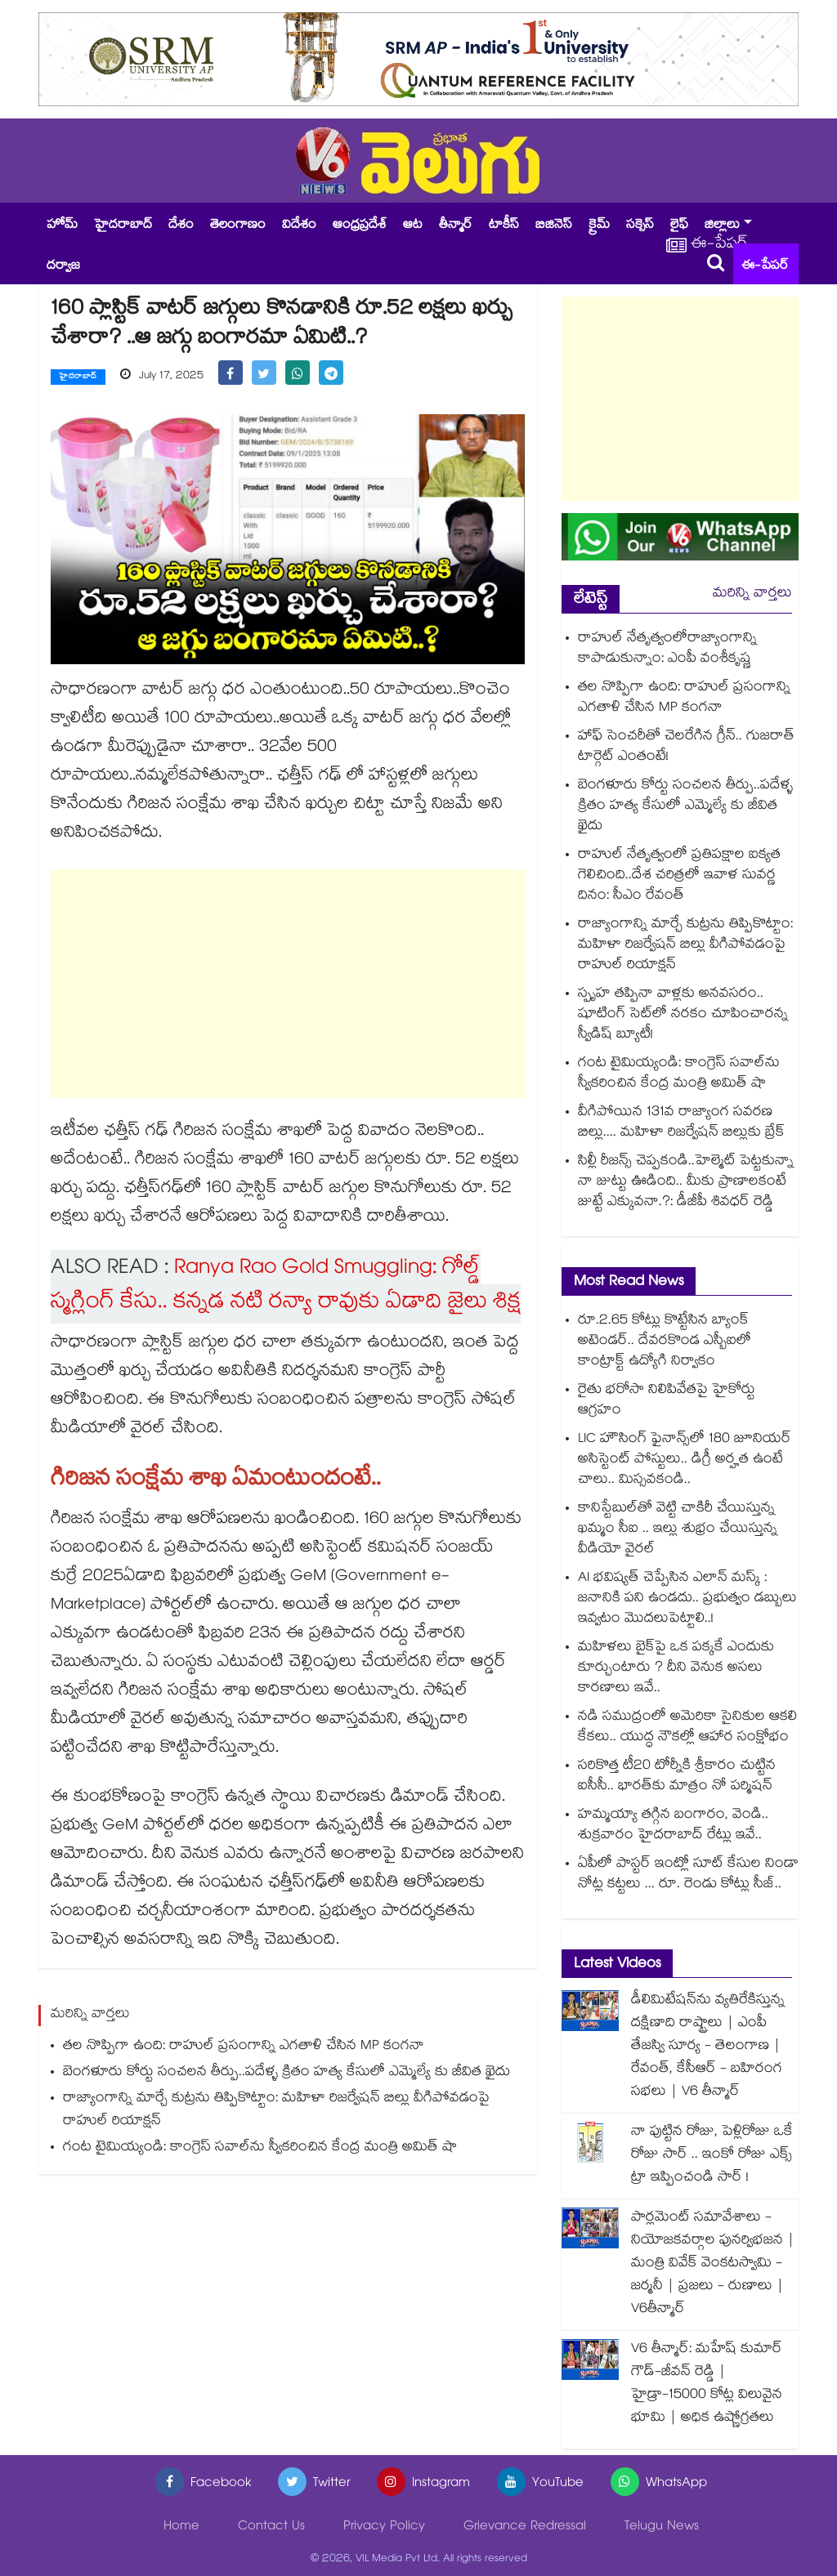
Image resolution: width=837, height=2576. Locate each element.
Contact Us (271, 2527)
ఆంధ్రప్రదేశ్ (360, 226)
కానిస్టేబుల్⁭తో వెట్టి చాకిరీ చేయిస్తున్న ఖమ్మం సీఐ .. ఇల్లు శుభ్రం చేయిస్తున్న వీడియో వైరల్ (677, 1530)
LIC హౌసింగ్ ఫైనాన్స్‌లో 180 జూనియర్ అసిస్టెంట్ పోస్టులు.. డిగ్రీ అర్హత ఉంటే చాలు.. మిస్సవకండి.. (684, 1460)
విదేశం (299, 226)
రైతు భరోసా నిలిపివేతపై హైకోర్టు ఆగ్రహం (666, 1401)
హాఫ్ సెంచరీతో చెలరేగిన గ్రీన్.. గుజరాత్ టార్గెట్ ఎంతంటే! (686, 747)
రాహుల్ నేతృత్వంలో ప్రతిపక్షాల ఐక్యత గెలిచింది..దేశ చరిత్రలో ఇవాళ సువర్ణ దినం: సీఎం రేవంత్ (679, 876)
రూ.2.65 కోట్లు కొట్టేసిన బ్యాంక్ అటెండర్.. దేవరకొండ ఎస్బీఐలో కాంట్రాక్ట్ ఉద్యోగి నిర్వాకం (664, 1342)
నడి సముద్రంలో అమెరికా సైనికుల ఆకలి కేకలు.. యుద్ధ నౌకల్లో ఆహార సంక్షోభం (687, 1728)
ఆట (413, 226)
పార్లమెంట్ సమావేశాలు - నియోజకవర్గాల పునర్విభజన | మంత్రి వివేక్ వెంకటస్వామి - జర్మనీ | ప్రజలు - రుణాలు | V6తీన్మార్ (712, 2264)
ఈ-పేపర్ (765, 267)
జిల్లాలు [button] (722, 226)
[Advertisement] (288, 983)
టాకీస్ (504, 226)
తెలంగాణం (238, 226)
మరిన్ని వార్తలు (752, 594)
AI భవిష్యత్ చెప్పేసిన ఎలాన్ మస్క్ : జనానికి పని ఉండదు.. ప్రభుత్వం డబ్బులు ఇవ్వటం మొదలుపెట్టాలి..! (687, 1599)
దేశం (181, 226)
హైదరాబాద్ (123, 226)
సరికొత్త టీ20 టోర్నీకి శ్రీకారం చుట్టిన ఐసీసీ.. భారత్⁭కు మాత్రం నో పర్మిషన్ (677, 1777)
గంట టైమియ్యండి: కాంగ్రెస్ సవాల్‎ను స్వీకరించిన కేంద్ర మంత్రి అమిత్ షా (260, 2148)
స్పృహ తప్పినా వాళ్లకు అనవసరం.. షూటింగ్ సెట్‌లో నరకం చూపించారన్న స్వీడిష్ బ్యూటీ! (683, 1015)
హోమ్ (62, 226)
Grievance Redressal (524, 2527)
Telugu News (661, 2527)
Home (181, 2527)
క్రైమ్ (599, 226)
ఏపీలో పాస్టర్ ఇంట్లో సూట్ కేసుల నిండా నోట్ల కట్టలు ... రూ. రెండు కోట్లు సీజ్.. (688, 1875)
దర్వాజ (63, 267)
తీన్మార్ (455, 226)
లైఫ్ (679, 226)
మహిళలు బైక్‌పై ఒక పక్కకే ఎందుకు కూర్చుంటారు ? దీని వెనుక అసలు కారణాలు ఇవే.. (676, 1668)
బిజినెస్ (553, 226)
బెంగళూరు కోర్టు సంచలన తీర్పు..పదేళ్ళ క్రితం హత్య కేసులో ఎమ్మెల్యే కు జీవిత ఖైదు (286, 2073)
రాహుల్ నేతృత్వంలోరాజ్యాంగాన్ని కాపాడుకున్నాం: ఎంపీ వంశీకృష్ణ (667, 649)
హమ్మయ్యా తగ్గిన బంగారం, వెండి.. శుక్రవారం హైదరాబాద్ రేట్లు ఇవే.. (673, 1826)
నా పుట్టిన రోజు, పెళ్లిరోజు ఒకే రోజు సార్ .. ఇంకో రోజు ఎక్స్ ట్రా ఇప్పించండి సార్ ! (712, 2155)
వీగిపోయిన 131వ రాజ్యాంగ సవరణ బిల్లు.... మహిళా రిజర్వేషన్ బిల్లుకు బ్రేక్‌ (681, 1123)
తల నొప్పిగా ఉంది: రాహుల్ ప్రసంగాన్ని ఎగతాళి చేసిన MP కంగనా (243, 2047)
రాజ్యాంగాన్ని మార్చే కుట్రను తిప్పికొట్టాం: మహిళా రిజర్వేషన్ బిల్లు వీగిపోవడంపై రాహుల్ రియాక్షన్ (276, 2110)
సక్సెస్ (640, 226)
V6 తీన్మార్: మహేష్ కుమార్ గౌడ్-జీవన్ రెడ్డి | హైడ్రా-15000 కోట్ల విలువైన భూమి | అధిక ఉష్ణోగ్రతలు (706, 2384)
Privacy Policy (384, 2527)
